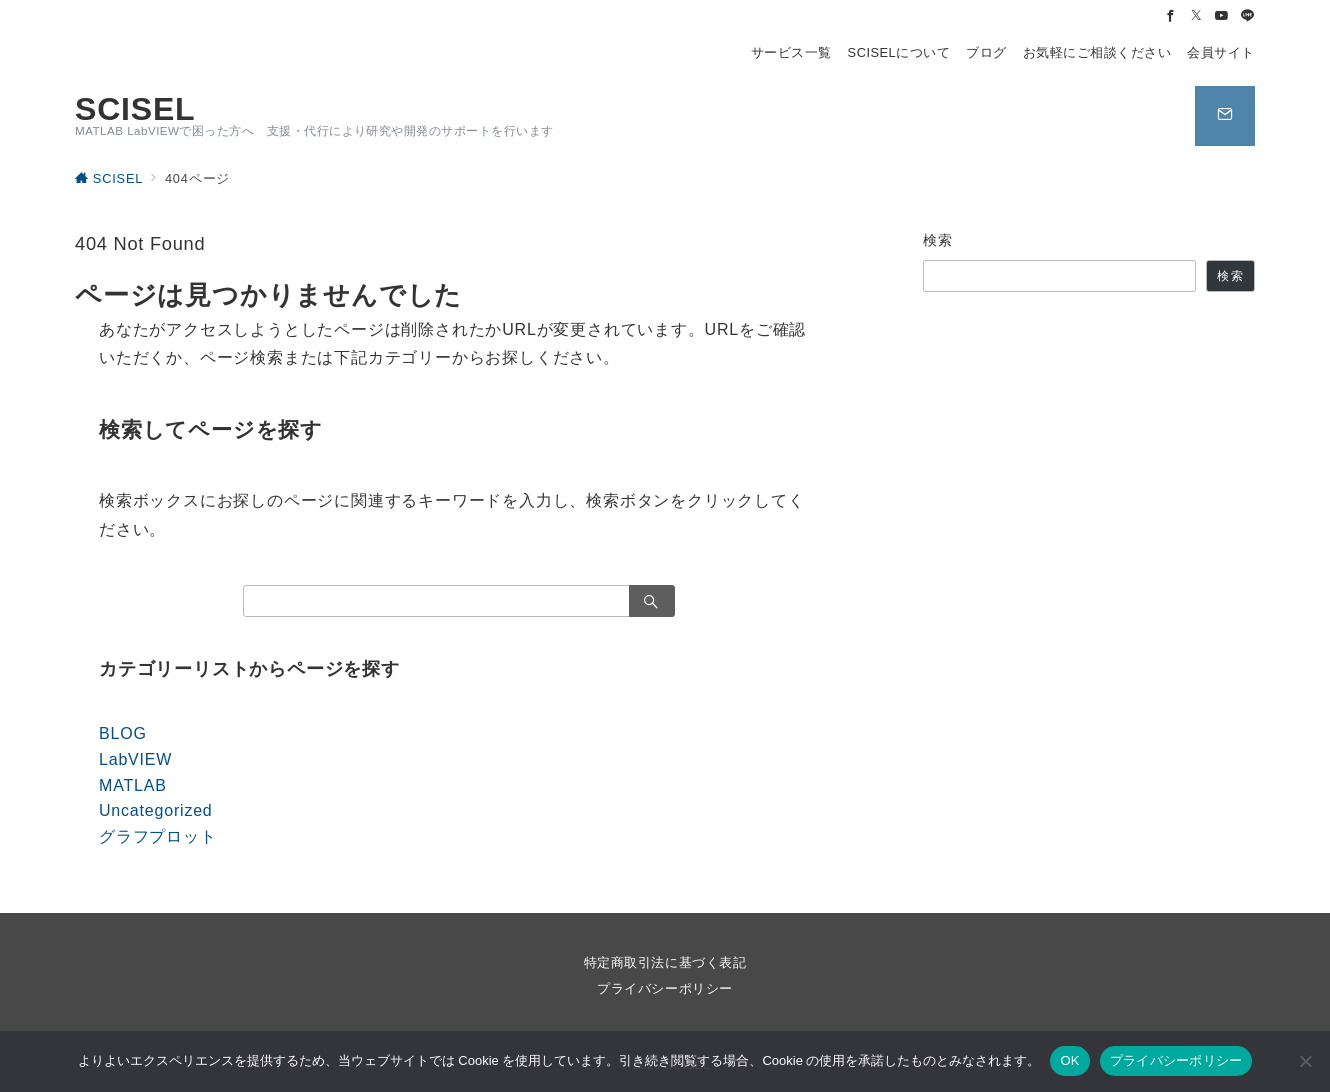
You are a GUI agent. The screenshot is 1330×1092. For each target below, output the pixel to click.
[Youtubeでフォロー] (1222, 16)
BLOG (123, 733)
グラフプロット (158, 836)
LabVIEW (135, 759)
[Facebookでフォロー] (1171, 16)
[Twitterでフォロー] (1197, 16)
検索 (938, 240)
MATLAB (133, 785)
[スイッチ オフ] (1225, 116)
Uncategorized (156, 810)
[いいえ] (1305, 1061)
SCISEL (135, 109)
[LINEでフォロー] (1248, 16)
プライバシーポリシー (664, 988)
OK (1069, 1060)
